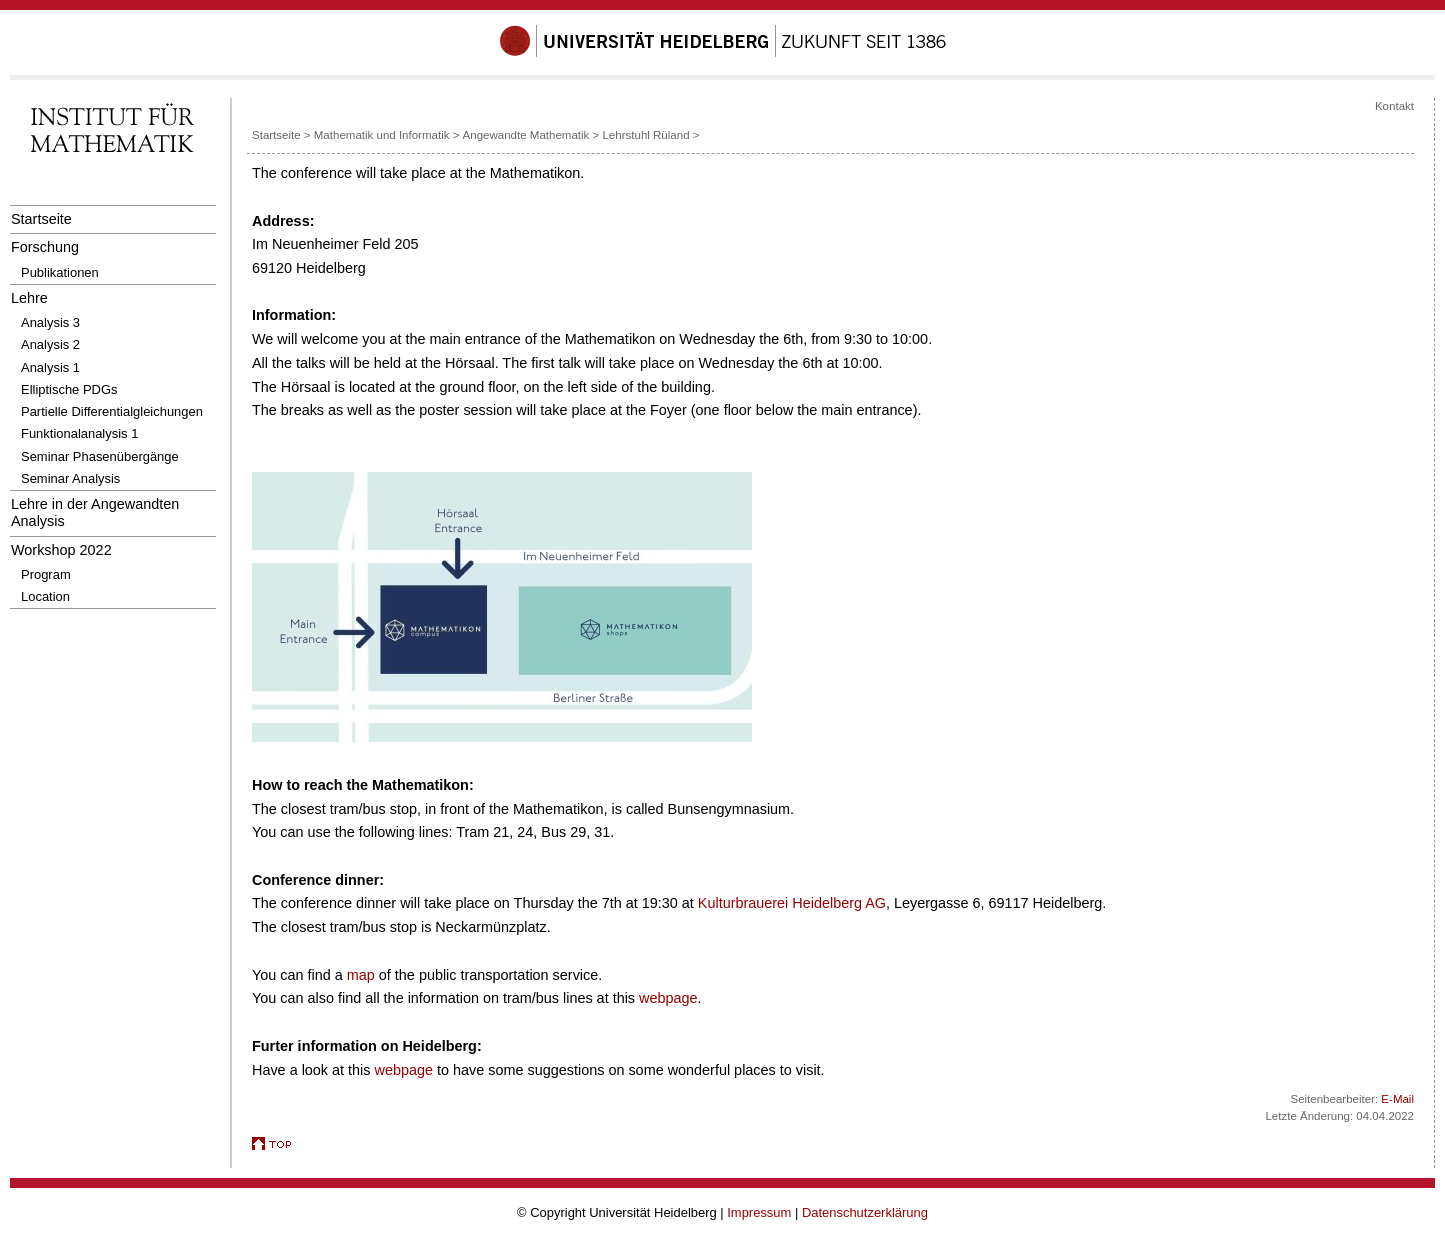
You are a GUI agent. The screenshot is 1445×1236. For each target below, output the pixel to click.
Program (46, 574)
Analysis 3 (50, 322)
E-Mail (1397, 1099)
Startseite (41, 219)
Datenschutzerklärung (865, 1212)
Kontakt (1394, 106)
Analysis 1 (50, 367)
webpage (668, 998)
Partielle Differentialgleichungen (112, 411)
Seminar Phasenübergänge (100, 456)
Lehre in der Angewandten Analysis (95, 512)
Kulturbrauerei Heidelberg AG (792, 903)
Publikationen (60, 272)
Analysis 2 (50, 344)
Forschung (45, 247)
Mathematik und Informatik (382, 135)
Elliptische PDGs (69, 389)
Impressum (759, 1212)
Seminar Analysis (70, 478)
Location (45, 596)
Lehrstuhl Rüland (645, 135)
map (361, 975)
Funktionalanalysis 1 (79, 433)
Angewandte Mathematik (526, 135)
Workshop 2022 (61, 550)
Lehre (29, 298)
